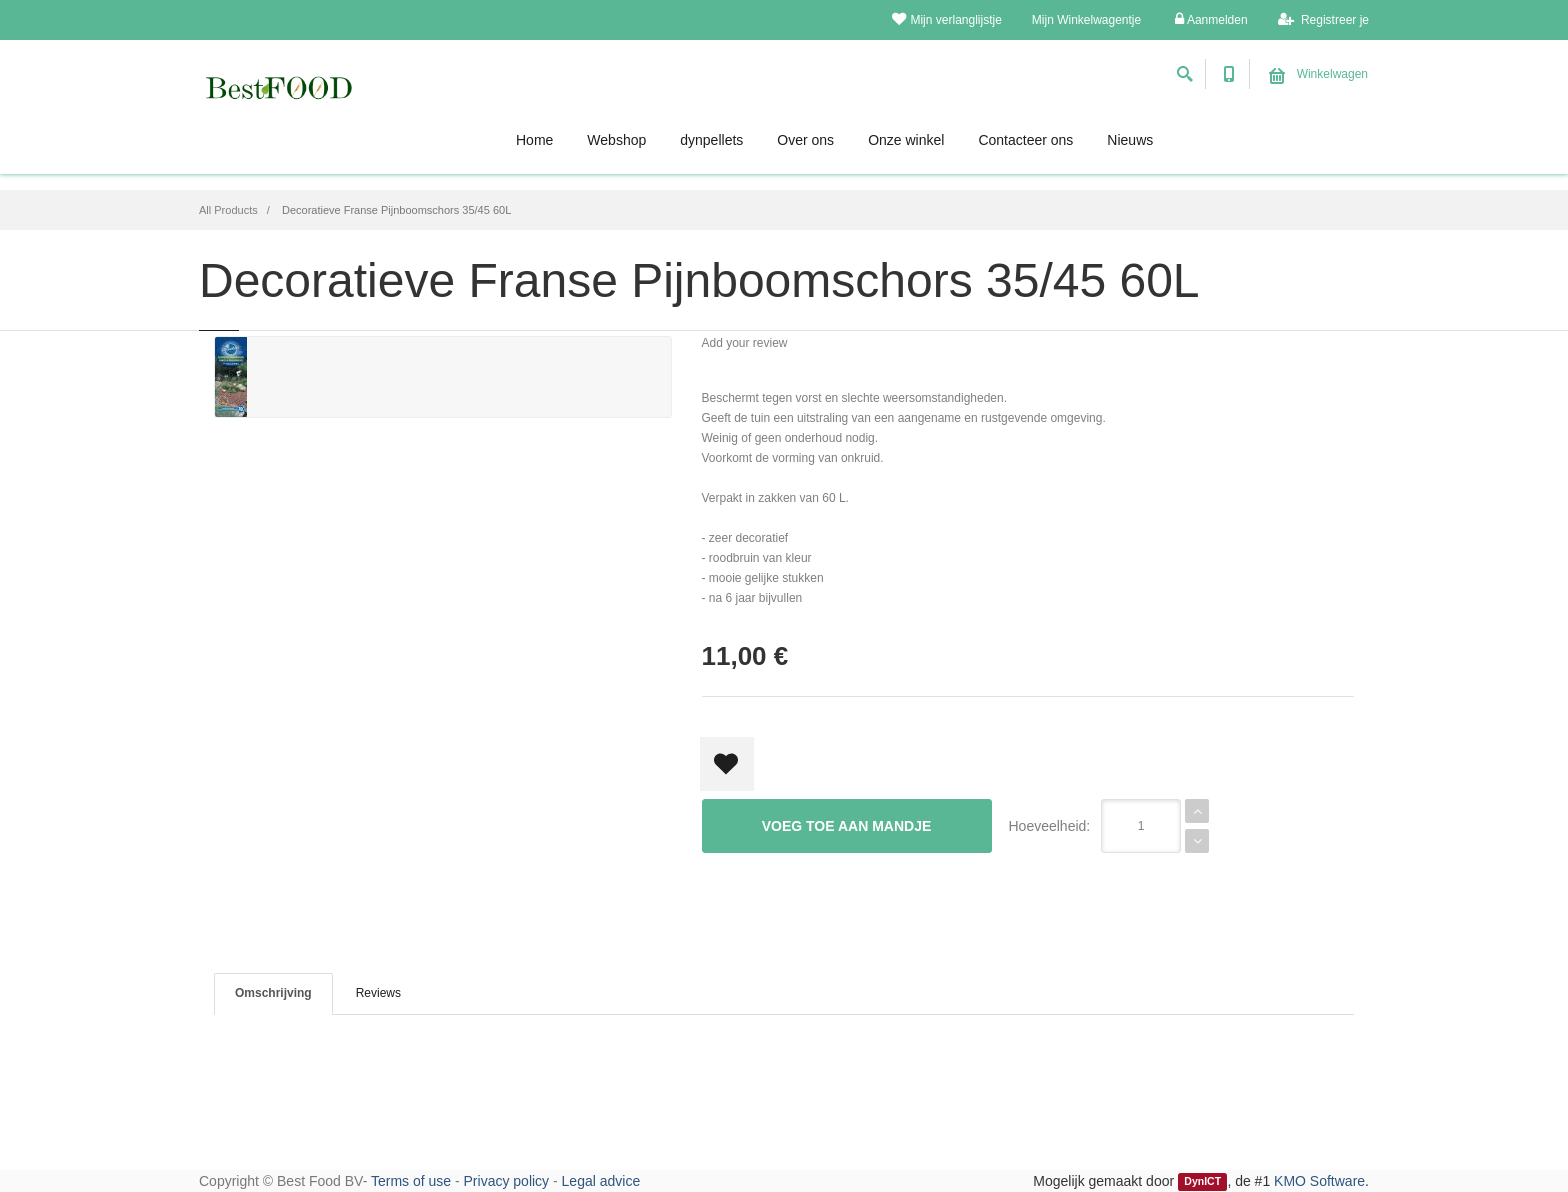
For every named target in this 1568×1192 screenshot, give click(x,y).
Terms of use (411, 1181)
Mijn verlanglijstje (946, 19)
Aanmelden (1211, 19)
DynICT (1202, 1182)
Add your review (745, 343)
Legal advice (601, 1181)
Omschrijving (273, 993)
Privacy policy (507, 1181)
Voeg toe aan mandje (847, 826)
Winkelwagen (1318, 74)
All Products (228, 210)
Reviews (378, 993)
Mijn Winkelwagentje (1086, 20)
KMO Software (1319, 1181)
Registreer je (1323, 19)
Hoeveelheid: (1050, 826)
